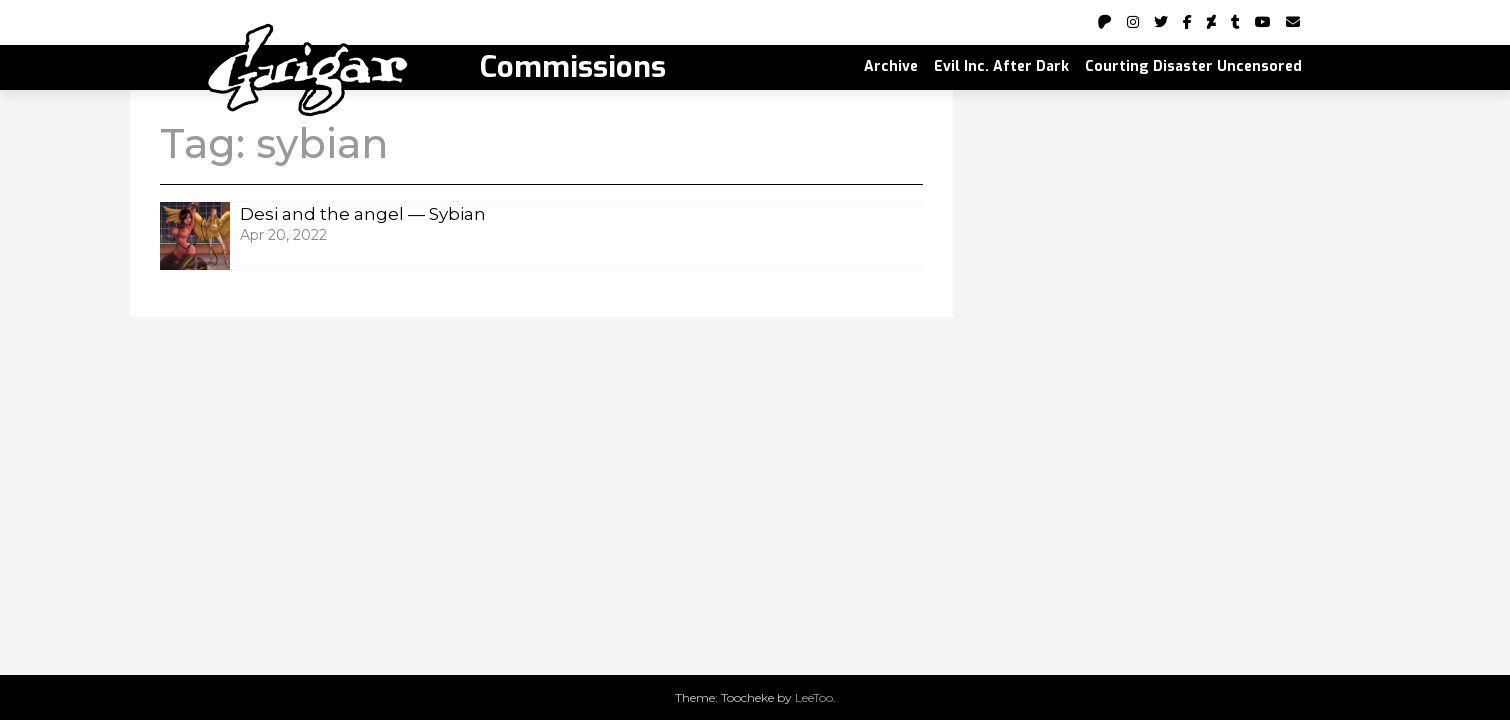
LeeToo (814, 697)
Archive (891, 66)
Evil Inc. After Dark (1001, 66)
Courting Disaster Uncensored (1193, 66)
